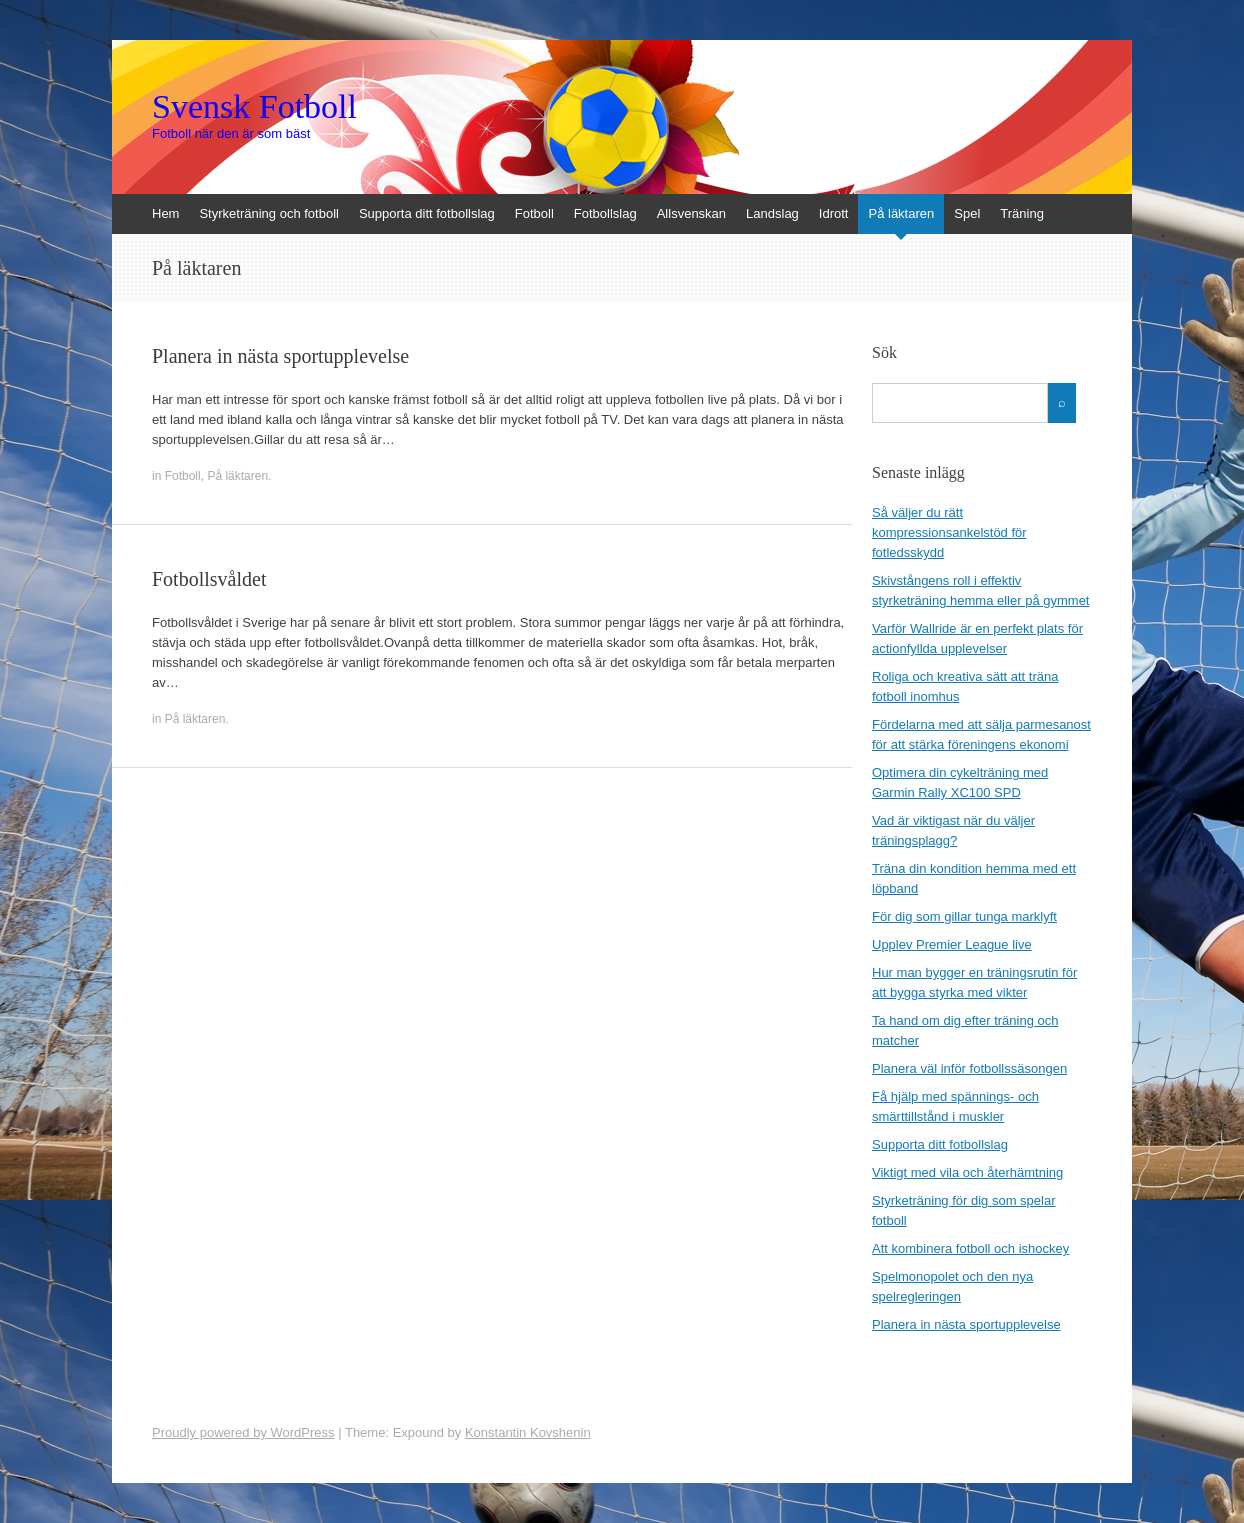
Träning (1022, 213)
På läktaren (901, 213)
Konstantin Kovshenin (528, 1432)
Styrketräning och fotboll (268, 213)
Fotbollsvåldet (209, 579)
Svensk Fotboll (254, 107)
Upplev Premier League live (952, 944)
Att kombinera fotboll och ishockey (970, 1248)
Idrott (834, 213)
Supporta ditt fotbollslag (427, 213)
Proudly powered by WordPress (243, 1432)
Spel (967, 213)
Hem (165, 213)
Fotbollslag (605, 213)
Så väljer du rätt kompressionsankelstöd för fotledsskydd (949, 532)
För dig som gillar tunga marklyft (964, 916)
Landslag (772, 213)
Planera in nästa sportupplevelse (280, 356)
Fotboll (534, 213)
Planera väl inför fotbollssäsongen (969, 1068)
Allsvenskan (691, 213)
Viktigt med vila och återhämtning (967, 1172)
